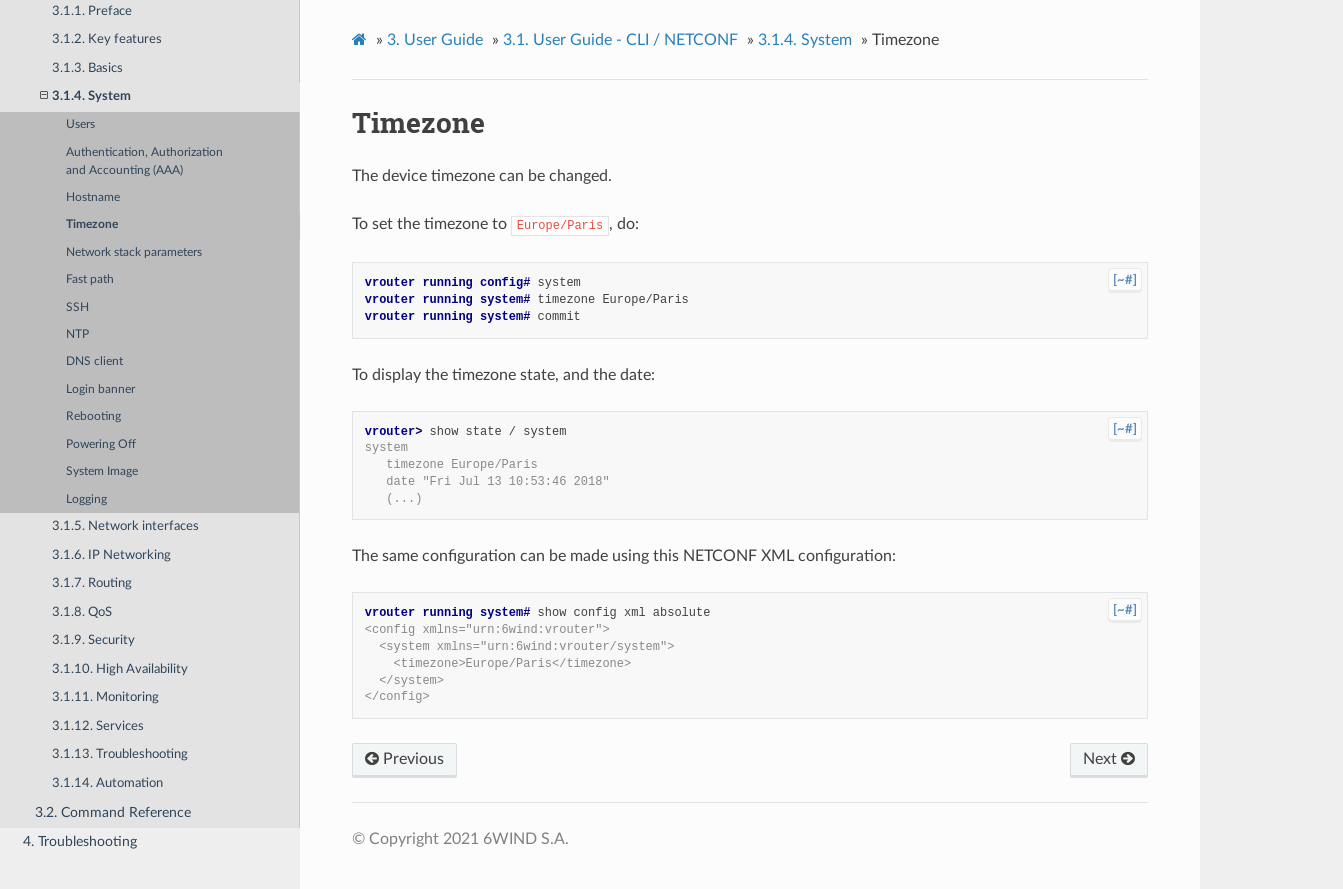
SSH (77, 307)
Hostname (93, 197)
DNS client (94, 361)
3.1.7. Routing (92, 583)
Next (1109, 759)
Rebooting (93, 416)
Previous (404, 759)
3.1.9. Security (93, 640)
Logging (86, 499)
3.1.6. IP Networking (111, 555)
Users (80, 124)
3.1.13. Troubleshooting (120, 754)
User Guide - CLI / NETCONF (620, 40)
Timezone (92, 224)
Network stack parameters (134, 252)
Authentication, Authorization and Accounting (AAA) (144, 161)
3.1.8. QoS (82, 612)
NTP (77, 334)
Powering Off (101, 444)
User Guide (435, 40)
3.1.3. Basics (87, 68)
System (805, 40)
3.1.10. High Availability (120, 669)
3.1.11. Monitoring (105, 697)
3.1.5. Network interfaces (125, 526)
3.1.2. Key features (107, 39)
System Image (102, 471)
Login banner (100, 389)
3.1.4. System (85, 96)
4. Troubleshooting (80, 841)
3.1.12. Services (98, 726)
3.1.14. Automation (107, 783)
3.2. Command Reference (113, 812)
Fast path (90, 279)
